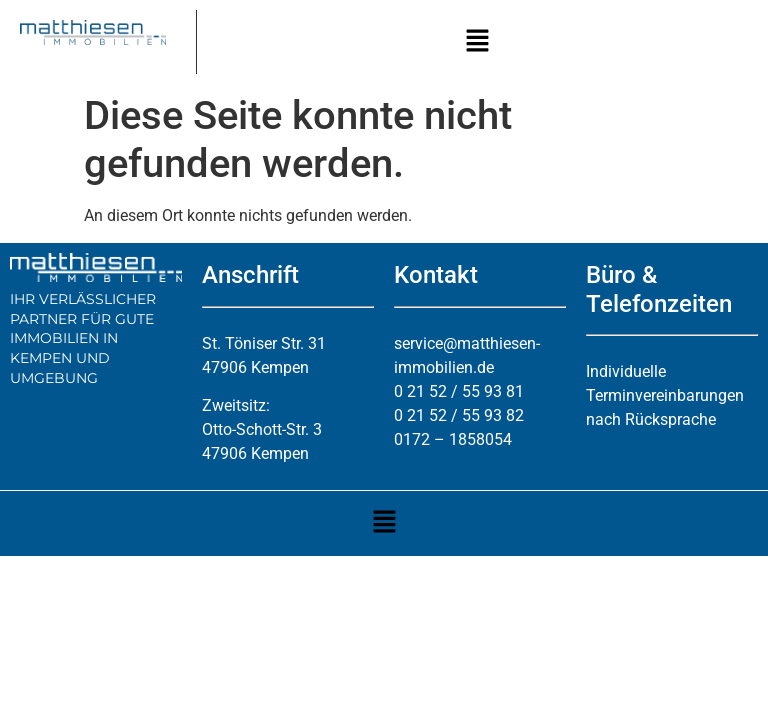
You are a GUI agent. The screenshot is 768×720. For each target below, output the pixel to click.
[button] (477, 42)
